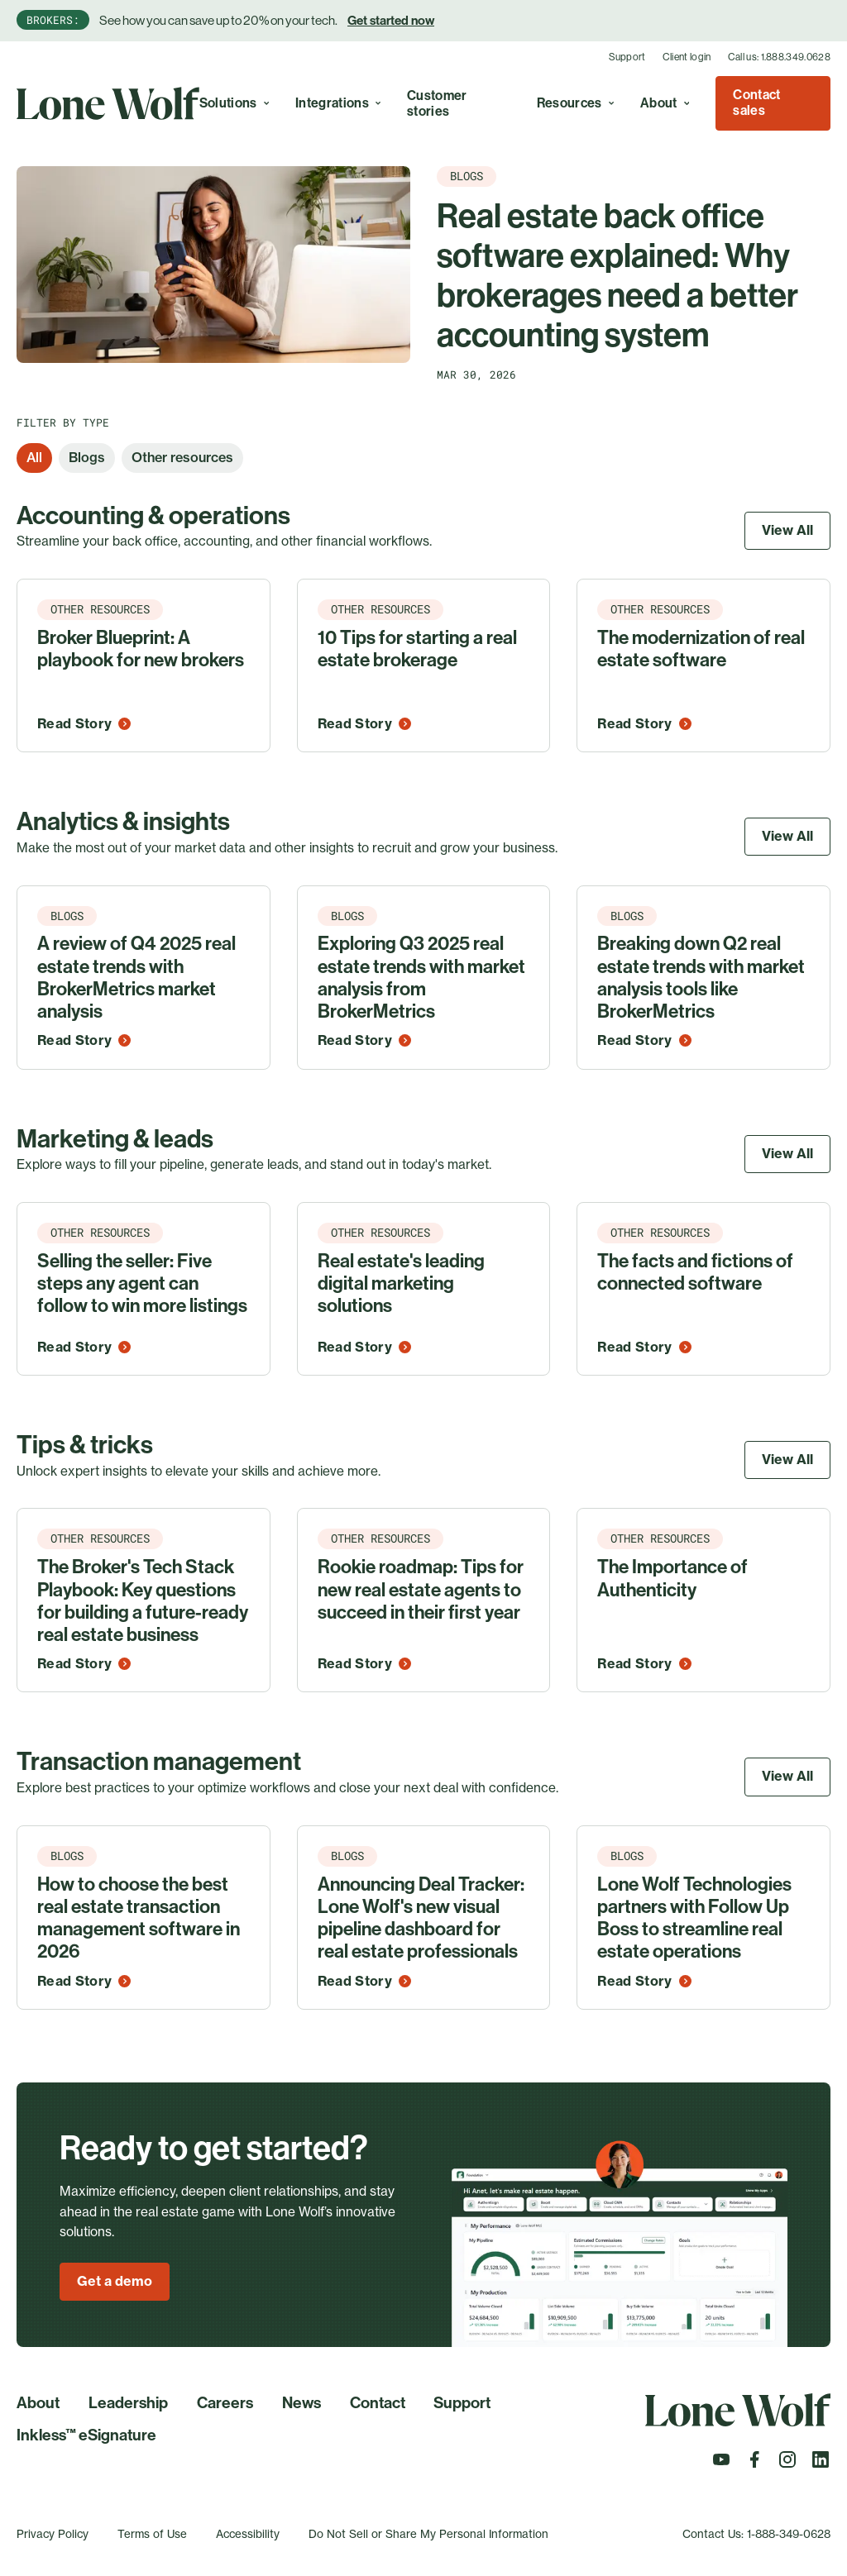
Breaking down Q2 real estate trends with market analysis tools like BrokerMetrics (701, 978)
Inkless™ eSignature (86, 2435)
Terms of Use (152, 2533)
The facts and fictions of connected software (695, 1272)
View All (787, 530)
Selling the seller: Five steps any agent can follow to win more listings (142, 1284)
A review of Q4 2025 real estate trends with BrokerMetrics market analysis (136, 978)
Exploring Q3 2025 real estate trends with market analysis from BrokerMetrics (421, 978)
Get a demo (114, 2281)
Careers (225, 2402)
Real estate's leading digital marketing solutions (401, 1284)
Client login (687, 57)
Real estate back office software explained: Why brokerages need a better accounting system (617, 276)
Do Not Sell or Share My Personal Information (428, 2533)
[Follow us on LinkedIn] (820, 2464)
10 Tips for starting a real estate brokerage (417, 649)
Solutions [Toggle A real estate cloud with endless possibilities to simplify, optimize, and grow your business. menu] (234, 103)
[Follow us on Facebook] (754, 2464)
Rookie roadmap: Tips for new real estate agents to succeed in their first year (421, 1590)
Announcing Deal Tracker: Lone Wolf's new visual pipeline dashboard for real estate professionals (421, 1918)
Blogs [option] (87, 457)
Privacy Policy (53, 2533)
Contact (377, 2402)
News (301, 2402)
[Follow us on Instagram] (787, 2464)
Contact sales (756, 102)
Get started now (390, 20)
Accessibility (248, 2533)
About (38, 2402)
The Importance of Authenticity (672, 1578)
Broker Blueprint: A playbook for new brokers (140, 649)
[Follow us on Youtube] (721, 2464)
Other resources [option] (182, 457)
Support (627, 57)
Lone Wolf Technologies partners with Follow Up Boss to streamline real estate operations (694, 1918)
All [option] (34, 457)
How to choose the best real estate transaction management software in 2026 (138, 1918)
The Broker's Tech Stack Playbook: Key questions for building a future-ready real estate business (142, 1601)
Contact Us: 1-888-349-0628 (756, 2533)
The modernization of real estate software (701, 649)
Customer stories (437, 103)
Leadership (128, 2402)
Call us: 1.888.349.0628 (779, 57)
